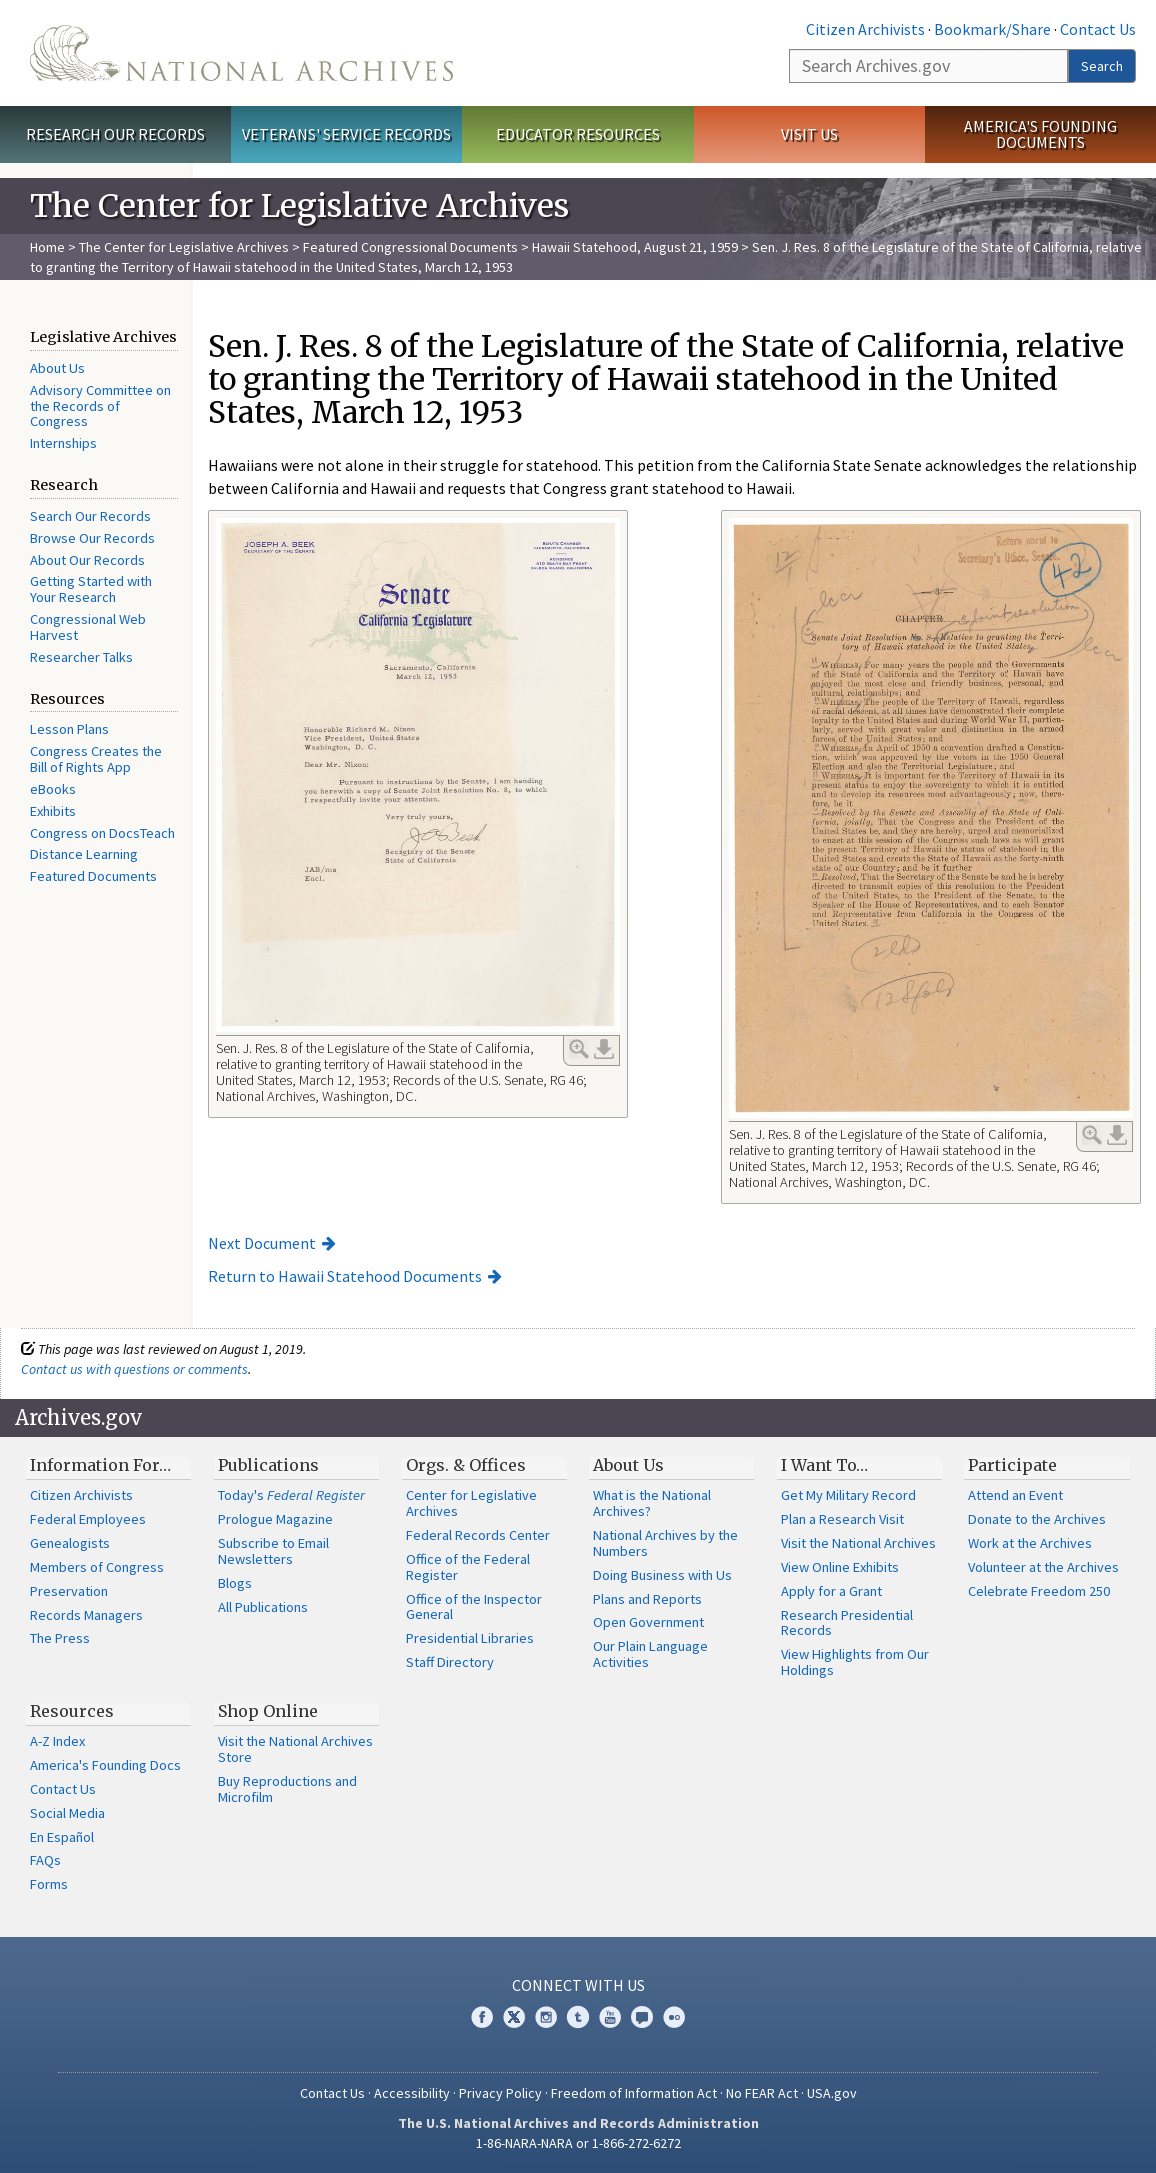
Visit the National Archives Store (295, 1749)
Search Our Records (90, 516)
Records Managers (86, 1615)
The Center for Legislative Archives (184, 247)
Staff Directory (450, 1662)
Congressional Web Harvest (88, 627)
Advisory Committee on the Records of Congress (100, 406)
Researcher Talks (81, 657)
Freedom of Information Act (634, 2093)
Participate (1012, 1465)
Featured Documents (93, 876)
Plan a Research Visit (842, 1519)
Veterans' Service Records (346, 134)
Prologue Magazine (275, 1519)
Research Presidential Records (847, 1623)
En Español (62, 1837)
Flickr (674, 2017)
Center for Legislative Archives (471, 1503)
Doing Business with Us (662, 1575)
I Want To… (824, 1465)
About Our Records (87, 560)
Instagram (546, 2017)
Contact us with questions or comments (134, 1369)
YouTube (610, 2017)
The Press (60, 1638)
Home (47, 247)
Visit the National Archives (858, 1543)
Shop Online (268, 1711)
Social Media (67, 1813)
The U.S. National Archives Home (241, 53)
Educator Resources (578, 134)
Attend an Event (1015, 1495)
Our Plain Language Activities (650, 1654)
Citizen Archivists (865, 29)
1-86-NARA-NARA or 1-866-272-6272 (578, 2143)
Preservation (69, 1591)
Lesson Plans (69, 729)
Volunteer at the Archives (1043, 1567)
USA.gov (832, 2093)
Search (1102, 66)
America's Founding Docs (105, 1765)
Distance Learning (84, 854)
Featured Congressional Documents (410, 247)
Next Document (262, 1243)
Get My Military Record (848, 1495)
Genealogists (70, 1543)
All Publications (263, 1607)
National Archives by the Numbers (665, 1543)
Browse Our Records (92, 538)
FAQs (45, 1860)
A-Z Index (57, 1741)
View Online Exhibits (840, 1567)
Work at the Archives (1030, 1543)
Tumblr (578, 2017)
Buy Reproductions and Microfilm (287, 1789)
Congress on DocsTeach (102, 833)
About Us (57, 368)
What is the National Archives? (652, 1503)
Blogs (235, 1583)
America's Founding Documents (1040, 134)
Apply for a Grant (831, 1591)
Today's (291, 1495)
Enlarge (579, 1049)
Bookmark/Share (992, 29)
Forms (49, 1884)
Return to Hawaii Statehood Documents (345, 1276)
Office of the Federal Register (468, 1567)
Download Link (604, 1049)
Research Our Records (115, 134)
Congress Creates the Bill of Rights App (96, 759)
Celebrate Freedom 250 (1039, 1591)
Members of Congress (97, 1567)
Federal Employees (88, 1519)
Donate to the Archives (1037, 1519)
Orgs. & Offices (466, 1465)
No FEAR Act (762, 2093)
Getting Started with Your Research (91, 589)
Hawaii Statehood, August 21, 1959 (635, 247)
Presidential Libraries (470, 1638)
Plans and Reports (647, 1599)
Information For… (100, 1465)
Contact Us (1098, 29)
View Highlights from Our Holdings (855, 1662)
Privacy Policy (500, 2093)
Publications (268, 1465)
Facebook (482, 2017)
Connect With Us (578, 1985)
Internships (63, 443)
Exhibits (53, 811)
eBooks (53, 789)
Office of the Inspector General (474, 1607)
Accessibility (412, 2093)
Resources (72, 1711)
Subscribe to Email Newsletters (273, 1551)
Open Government (648, 1622)
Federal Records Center (478, 1535)
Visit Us (809, 134)
